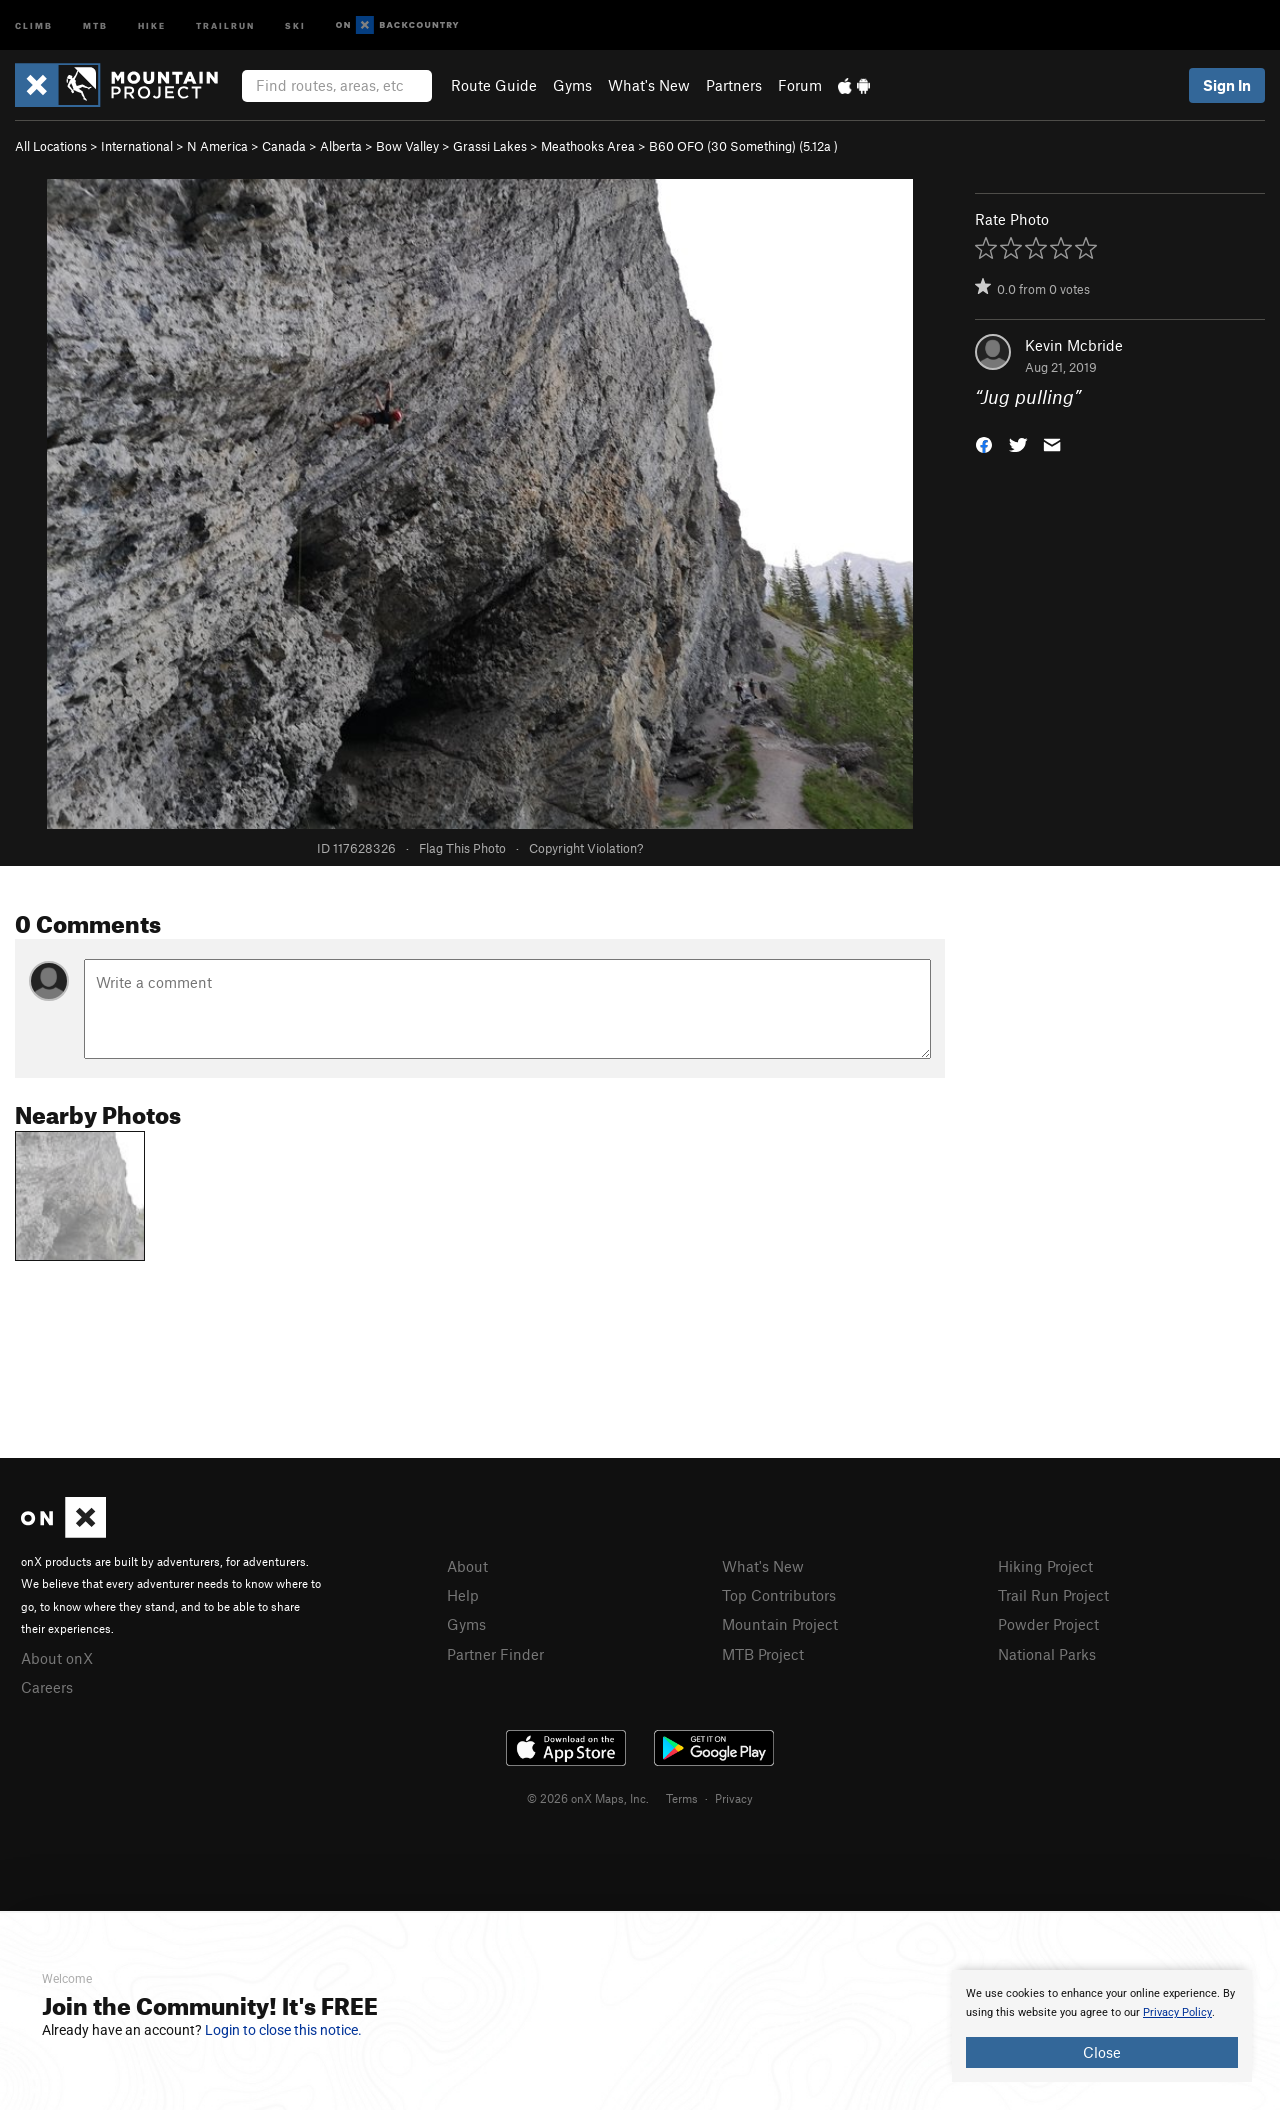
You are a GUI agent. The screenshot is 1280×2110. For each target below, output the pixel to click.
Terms (682, 1798)
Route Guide (494, 85)
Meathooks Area (588, 146)
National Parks (1047, 1654)
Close (1102, 2052)
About (467, 1566)
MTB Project (763, 1654)
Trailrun (225, 24)
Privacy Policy (1177, 2012)
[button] (984, 443)
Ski (295, 24)
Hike (152, 24)
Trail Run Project (1053, 1595)
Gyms (572, 85)
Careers (47, 1687)
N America (217, 146)
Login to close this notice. (283, 2030)
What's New (649, 85)
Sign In (1227, 85)
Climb (34, 24)
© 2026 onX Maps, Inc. (588, 1798)
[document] (1102, 2026)
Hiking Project (1045, 1566)
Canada (284, 146)
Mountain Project (780, 1624)
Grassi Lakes (490, 146)
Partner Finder (495, 1654)
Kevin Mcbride (1074, 345)
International (137, 146)
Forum (800, 85)
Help (463, 1595)
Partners (734, 85)
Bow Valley (407, 146)
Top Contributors (779, 1595)
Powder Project (1048, 1624)
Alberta (341, 146)
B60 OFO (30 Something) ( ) (743, 146)
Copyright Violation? (586, 848)
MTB (95, 24)
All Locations (51, 146)
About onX (57, 1658)
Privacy (734, 1798)
